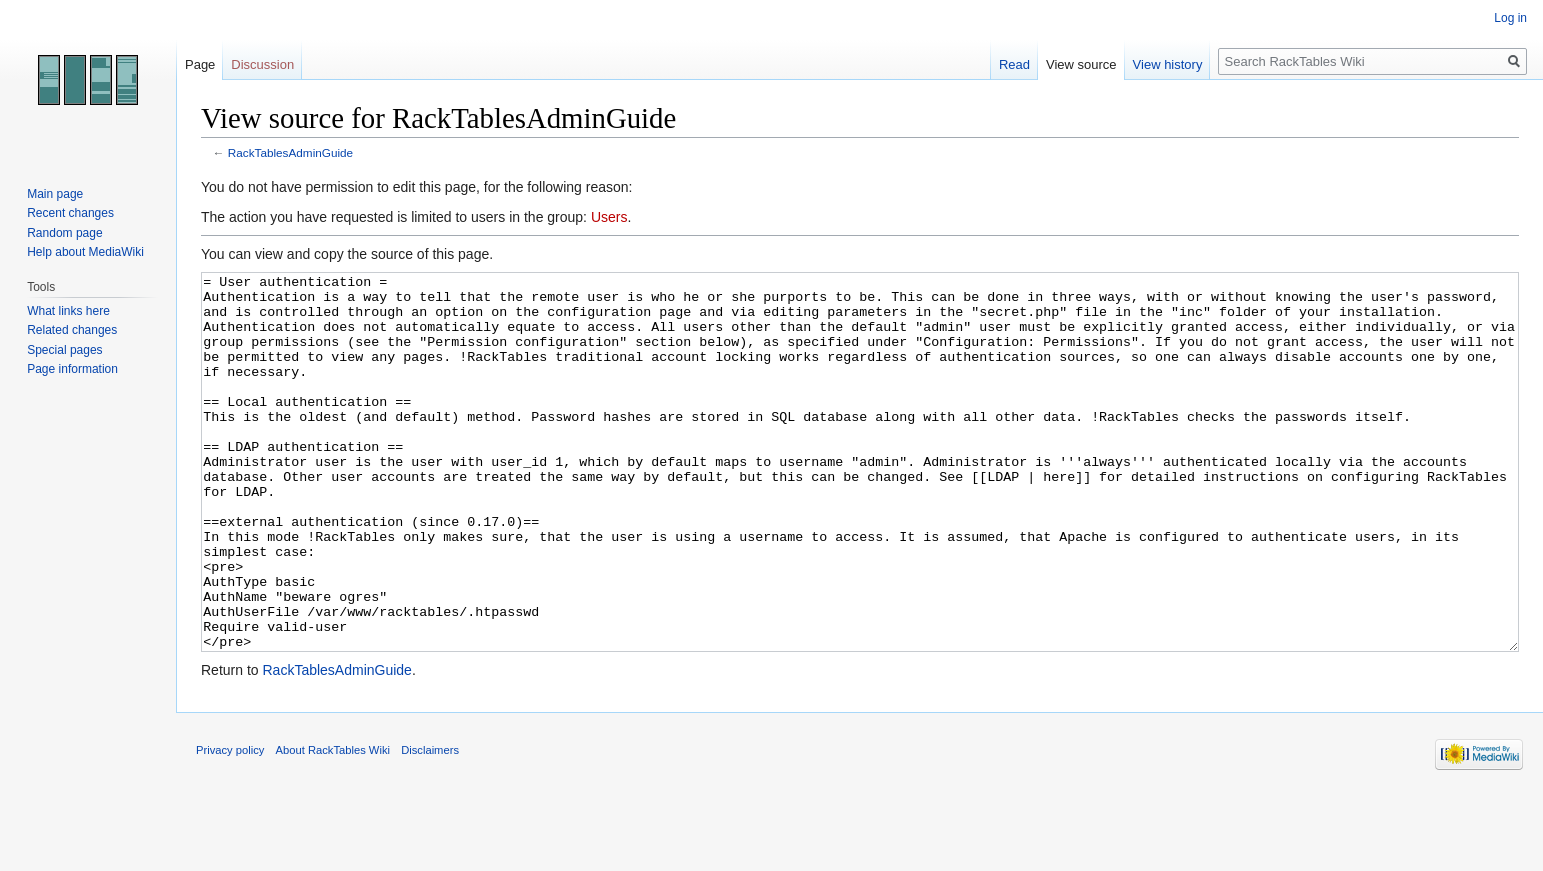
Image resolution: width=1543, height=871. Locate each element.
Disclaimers (430, 825)
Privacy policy (230, 825)
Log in (1510, 18)
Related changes (72, 330)
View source (1081, 64)
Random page (64, 233)
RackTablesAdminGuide (290, 152)
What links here (68, 311)
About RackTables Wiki (333, 825)
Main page (55, 194)
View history (1168, 64)
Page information (72, 369)
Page (200, 64)
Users (609, 217)
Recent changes (70, 213)
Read (1014, 64)
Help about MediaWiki (85, 252)
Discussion (262, 64)
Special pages (64, 350)
